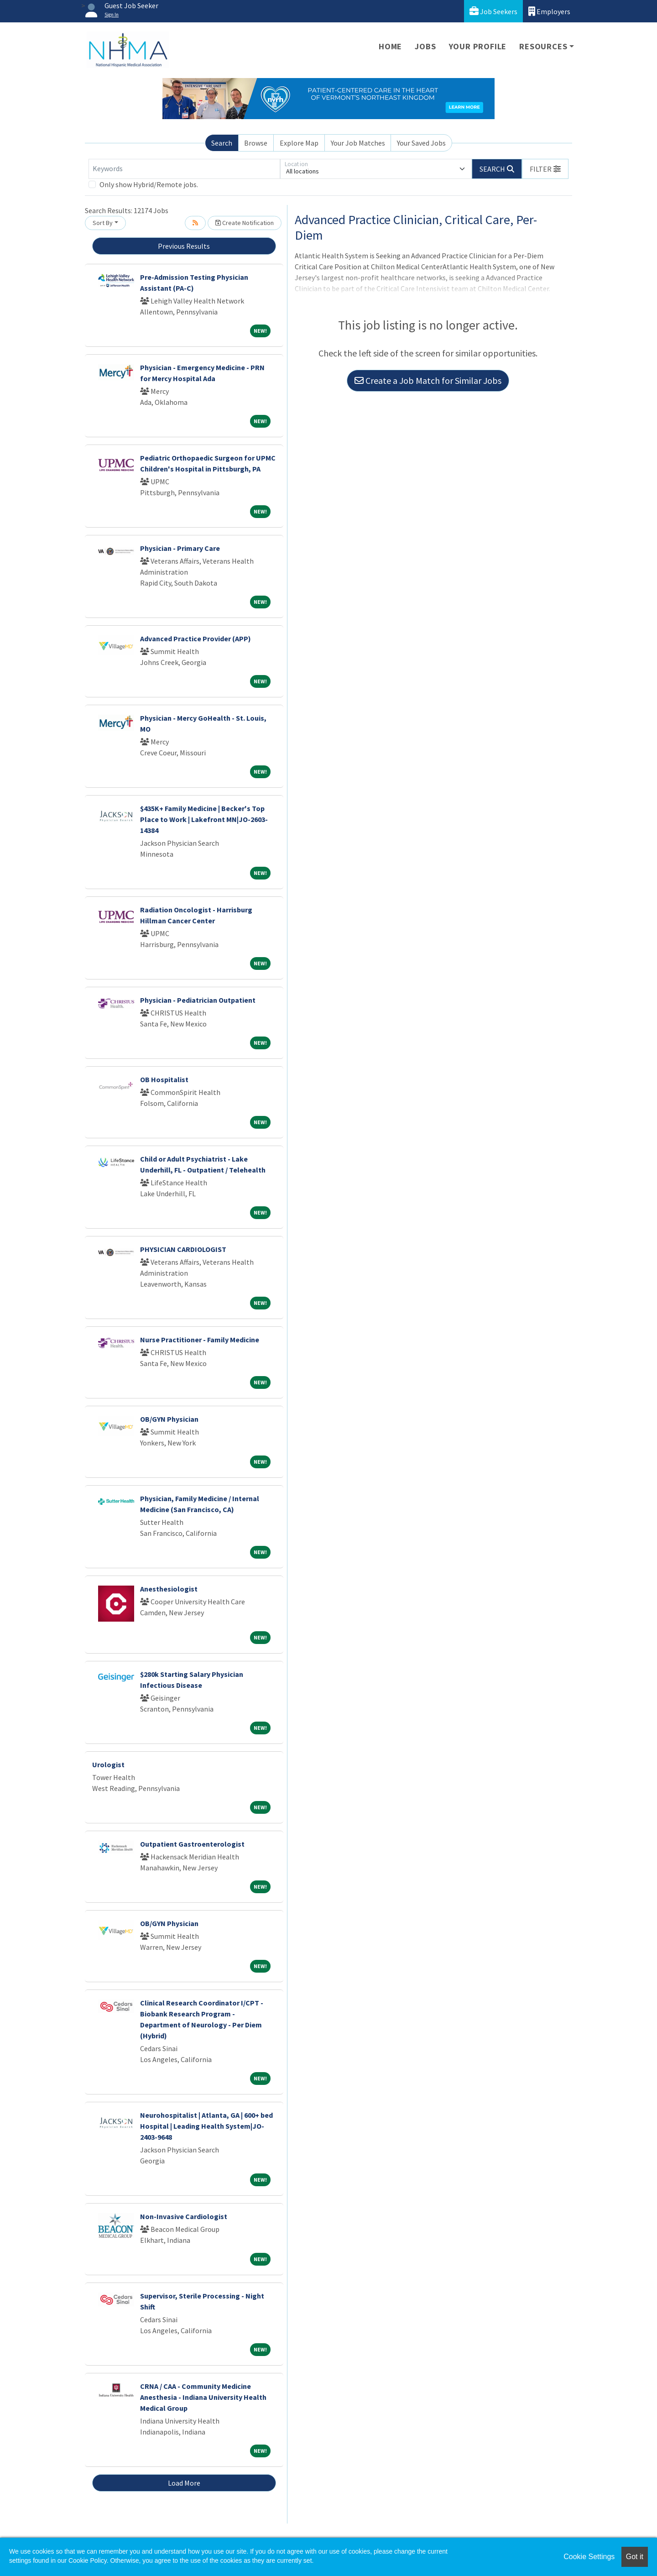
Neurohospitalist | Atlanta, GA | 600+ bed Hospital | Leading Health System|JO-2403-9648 (206, 2125)
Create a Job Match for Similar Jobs (428, 380)
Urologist (108, 1764)
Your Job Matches (358, 142)
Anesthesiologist (169, 1588)
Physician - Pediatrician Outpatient (198, 1000)
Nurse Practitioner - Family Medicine (199, 1339)
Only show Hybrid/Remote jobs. (148, 184)
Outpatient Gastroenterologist (192, 1843)
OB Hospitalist (164, 1079)
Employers (549, 11)
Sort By (103, 223)
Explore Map (299, 142)
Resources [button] (543, 46)
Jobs (425, 46)
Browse (255, 142)
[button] (545, 169)
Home (390, 46)
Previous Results (184, 246)
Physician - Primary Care (180, 548)
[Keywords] (184, 169)
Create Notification (244, 223)
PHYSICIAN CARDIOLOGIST (183, 1249)
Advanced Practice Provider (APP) (195, 638)
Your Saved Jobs (421, 142)
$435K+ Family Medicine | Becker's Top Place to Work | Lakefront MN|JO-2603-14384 (204, 819)
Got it (634, 2556)
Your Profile (478, 46)
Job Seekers (493, 11)
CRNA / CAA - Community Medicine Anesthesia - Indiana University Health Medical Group (203, 2397)
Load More (184, 2482)
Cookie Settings (589, 2556)
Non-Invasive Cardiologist (183, 2216)
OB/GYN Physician (169, 1419)
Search (221, 142)
